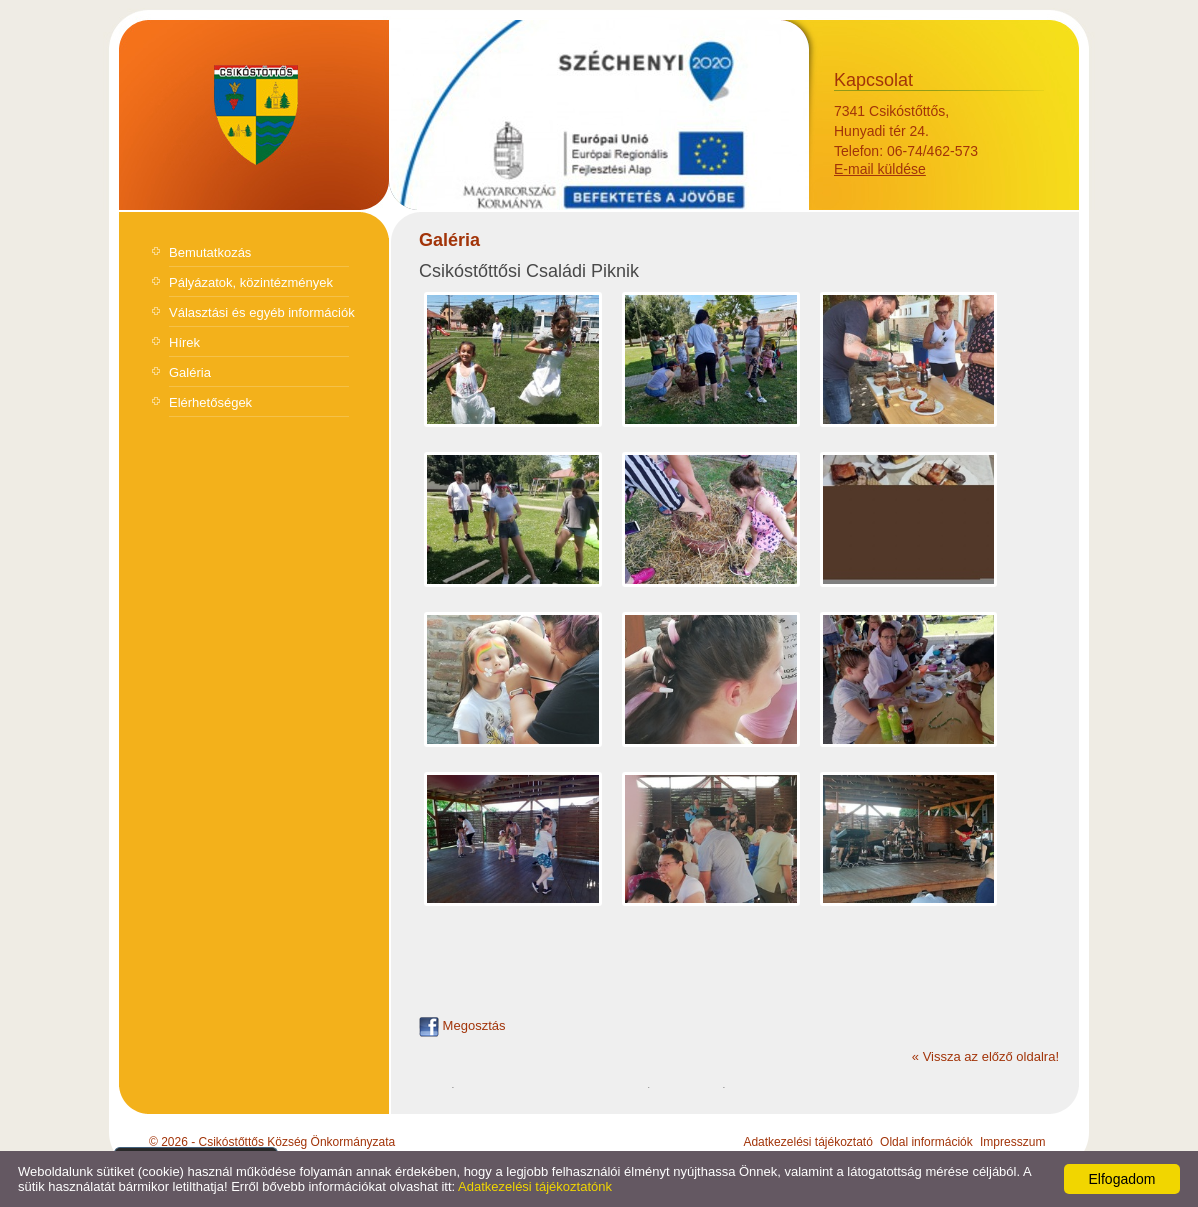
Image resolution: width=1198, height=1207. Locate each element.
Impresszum (1012, 1142)
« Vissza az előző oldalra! (985, 1056)
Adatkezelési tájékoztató (807, 1142)
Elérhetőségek (210, 402)
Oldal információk (926, 1142)
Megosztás (462, 1025)
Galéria (190, 372)
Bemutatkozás (210, 252)
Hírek (184, 342)
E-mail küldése (880, 169)
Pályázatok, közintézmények (251, 282)
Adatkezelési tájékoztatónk (535, 1186)
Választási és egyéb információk (262, 312)
